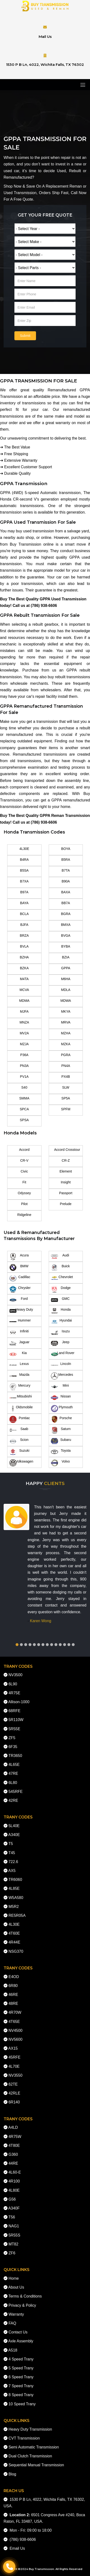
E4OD (13, 1972)
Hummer (20, 1321)
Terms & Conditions (25, 2292)
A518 (12, 2346)
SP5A (65, 1098)
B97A (24, 892)
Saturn (61, 1430)
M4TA (24, 979)
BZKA (24, 968)
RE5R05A (16, 1911)
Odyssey (24, 1193)
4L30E (24, 849)
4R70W (14, 2008)
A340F (14, 2204)
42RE (13, 1796)
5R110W (15, 1715)
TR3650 (15, 1751)
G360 (13, 2150)
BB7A (65, 903)
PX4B (65, 1076)
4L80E (13, 2186)
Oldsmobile (21, 1408)
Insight (66, 1182)
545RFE (15, 1787)
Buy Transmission (41, 2569)
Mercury (19, 1386)
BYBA (65, 946)
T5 (10, 1839)
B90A (66, 881)
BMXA (66, 925)
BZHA (24, 957)
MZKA (65, 1044)
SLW (65, 1087)
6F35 (12, 1742)
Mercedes (62, 1376)
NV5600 (15, 2035)
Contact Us (17, 2327)
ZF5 (11, 1733)
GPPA (65, 968)
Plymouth (62, 1408)
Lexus (19, 1365)
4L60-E (14, 2168)
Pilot (24, 1204)
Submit (25, 336)
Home (13, 2274)
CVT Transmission (24, 2434)
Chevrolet (62, 1278)
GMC (60, 1300)
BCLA (24, 914)
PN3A (24, 1066)
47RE (13, 1769)
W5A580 (15, 1893)
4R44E (14, 1938)
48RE (13, 1999)
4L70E (13, 2062)
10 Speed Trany (22, 2399)
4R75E (14, 1688)
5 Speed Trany (20, 2363)
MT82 (13, 2239)
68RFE (14, 1706)
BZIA (65, 957)
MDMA (24, 1001)
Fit (24, 1182)
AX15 (13, 2044)
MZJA (24, 1044)
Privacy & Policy (22, 2301)
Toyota (61, 1452)
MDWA (65, 1001)
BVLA (24, 946)
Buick (60, 1267)
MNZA (24, 1022)
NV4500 (15, 2026)
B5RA (65, 859)
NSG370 (15, 1947)
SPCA (24, 1109)
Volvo (60, 1462)
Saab (18, 1430)
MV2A (24, 1033)
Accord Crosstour (67, 1150)
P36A (24, 1055)
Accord (24, 1150)
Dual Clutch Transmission (30, 2451)
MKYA (65, 1011)
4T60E (14, 1929)
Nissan (61, 1397)
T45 (11, 1848)
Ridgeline (24, 1215)
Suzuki (19, 1452)
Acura (19, 1256)
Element (66, 1171)
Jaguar (19, 1343)
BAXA (65, 892)
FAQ (12, 2319)
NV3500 (15, 1670)
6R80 (13, 1981)
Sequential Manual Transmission (36, 2460)
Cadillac (19, 1278)
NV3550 (15, 2071)
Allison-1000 (19, 1697)
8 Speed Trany (20, 2390)
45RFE (14, 2053)
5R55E (14, 1724)
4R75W (14, 2132)
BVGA (65, 935)
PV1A (24, 1076)
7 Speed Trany (20, 2381)
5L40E (13, 1821)
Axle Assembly (20, 2336)
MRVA (65, 1022)
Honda (61, 1311)
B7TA (66, 870)
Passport (65, 1193)
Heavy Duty (21, 1311)
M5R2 (13, 1902)
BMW (18, 1267)
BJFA (24, 925)
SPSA (24, 1120)
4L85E (13, 1884)
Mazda (19, 1376)
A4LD (13, 2123)
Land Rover (62, 1354)
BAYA (24, 903)
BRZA (24, 935)
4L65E (13, 1760)
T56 (11, 2212)
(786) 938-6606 (44, 605)
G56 (12, 2195)
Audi (60, 1256)
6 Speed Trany (20, 2372)
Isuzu (60, 1332)
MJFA (24, 1011)
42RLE (14, 2089)
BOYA (65, 849)
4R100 (14, 2177)
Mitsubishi (20, 1397)
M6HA (65, 979)
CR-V (24, 1160)
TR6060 (15, 1875)
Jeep (60, 1343)
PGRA (66, 1055)
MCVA (24, 990)
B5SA (24, 870)
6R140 (14, 2097)
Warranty (16, 2310)
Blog (12, 2470)
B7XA (24, 881)
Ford (18, 1300)
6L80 (12, 1778)
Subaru (61, 1441)
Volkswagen (21, 1462)
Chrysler (19, 1289)
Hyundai (61, 1321)
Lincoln (61, 1365)
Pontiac (19, 1419)
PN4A (65, 1066)
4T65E (14, 2017)
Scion (19, 1441)
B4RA (24, 859)
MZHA (66, 1033)
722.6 (13, 1857)
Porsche (61, 1419)
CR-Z (66, 1160)
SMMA (24, 1098)
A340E (14, 1830)
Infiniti (19, 1332)
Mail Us (45, 36)
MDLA (65, 990)
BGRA (66, 914)
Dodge (61, 1289)
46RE (13, 1990)
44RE (13, 2159)
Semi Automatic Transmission (33, 2442)
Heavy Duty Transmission (30, 2425)
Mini (60, 1386)
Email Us (16, 2544)
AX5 (12, 1866)
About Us (16, 2283)
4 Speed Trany (20, 2354)
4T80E (14, 2141)
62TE (13, 2080)
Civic (24, 1171)
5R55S (14, 2231)
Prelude (66, 1204)
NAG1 (13, 2221)
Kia (18, 1354)
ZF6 (11, 2248)
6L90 (12, 1679)
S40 (24, 1087)
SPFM (65, 1109)
